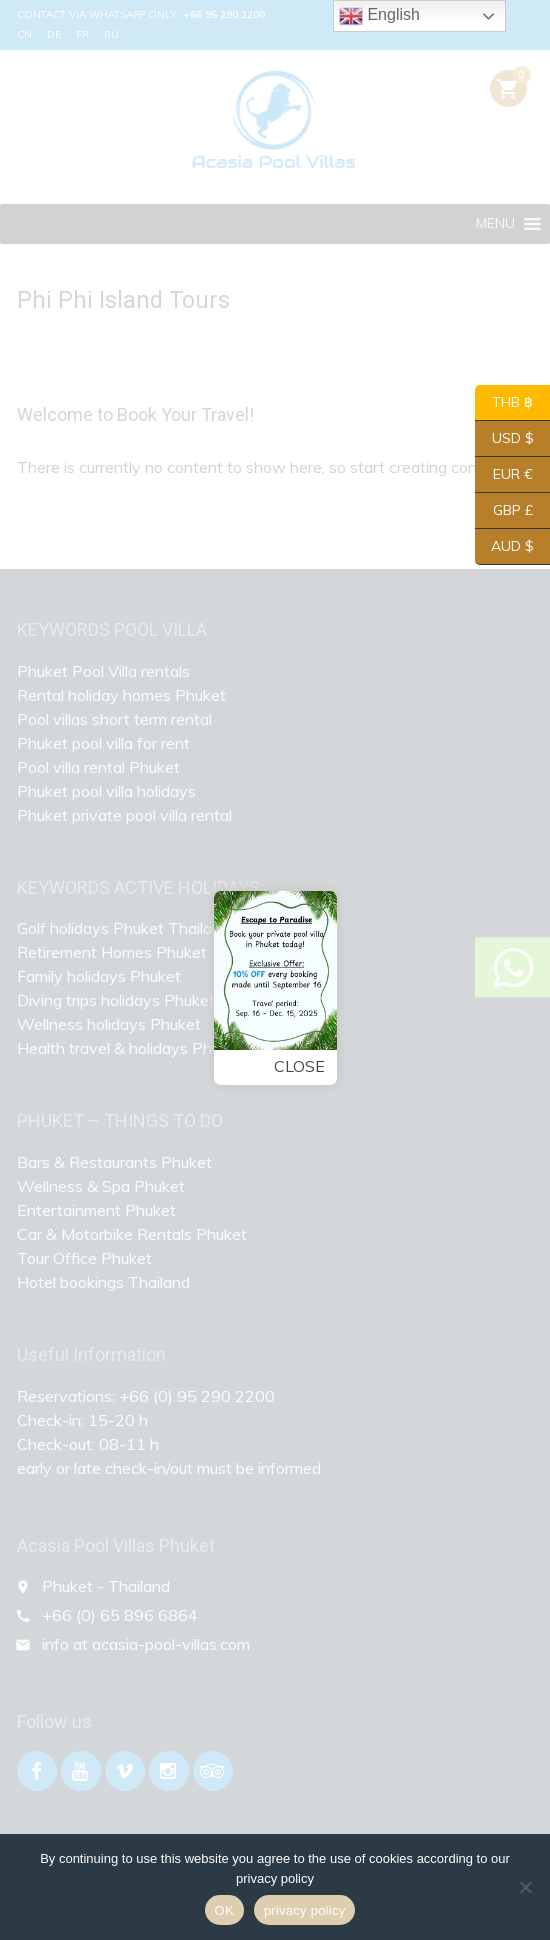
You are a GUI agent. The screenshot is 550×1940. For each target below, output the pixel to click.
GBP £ (504, 511)
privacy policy (305, 1910)
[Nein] (525, 1887)
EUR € (504, 475)
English (379, 16)
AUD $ (504, 547)
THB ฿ (504, 403)
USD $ (504, 439)
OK (224, 1910)
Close (293, 1065)
